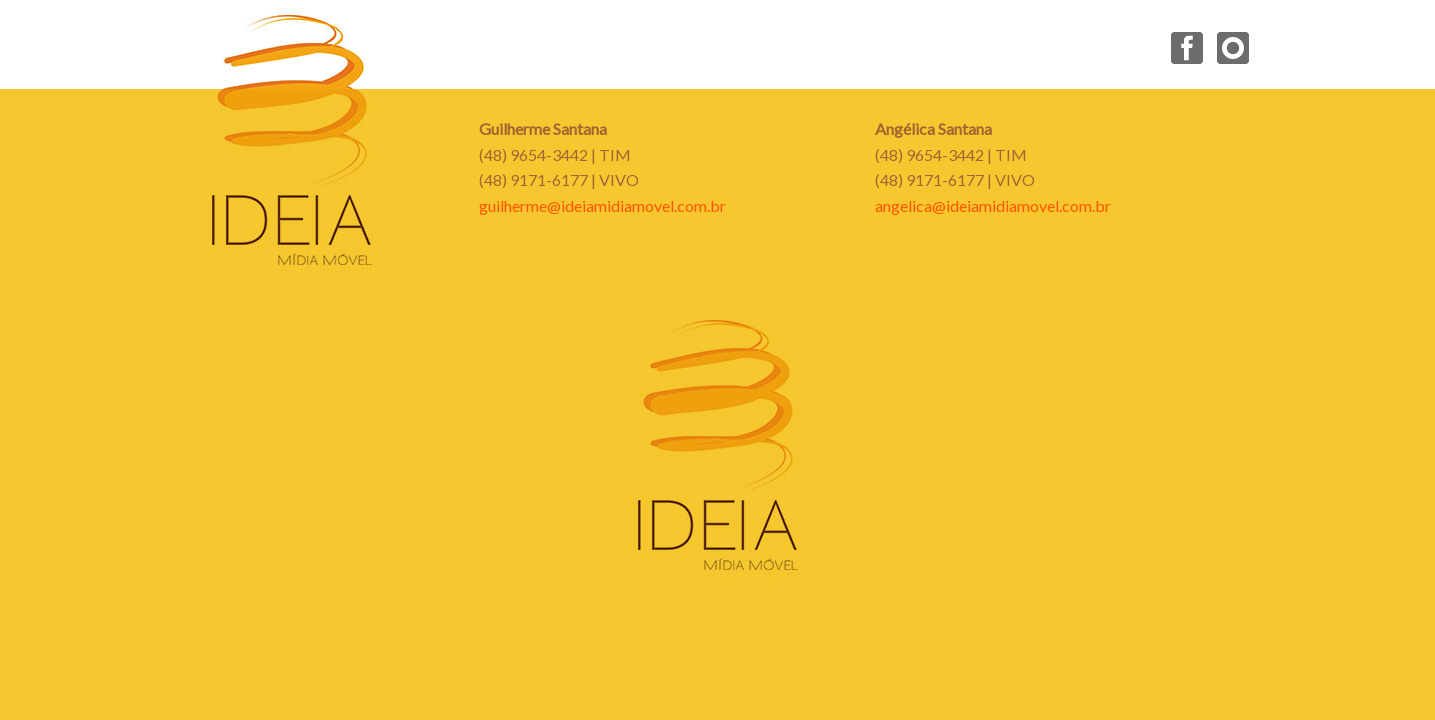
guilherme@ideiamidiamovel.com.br (602, 205)
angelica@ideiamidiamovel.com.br (993, 205)
